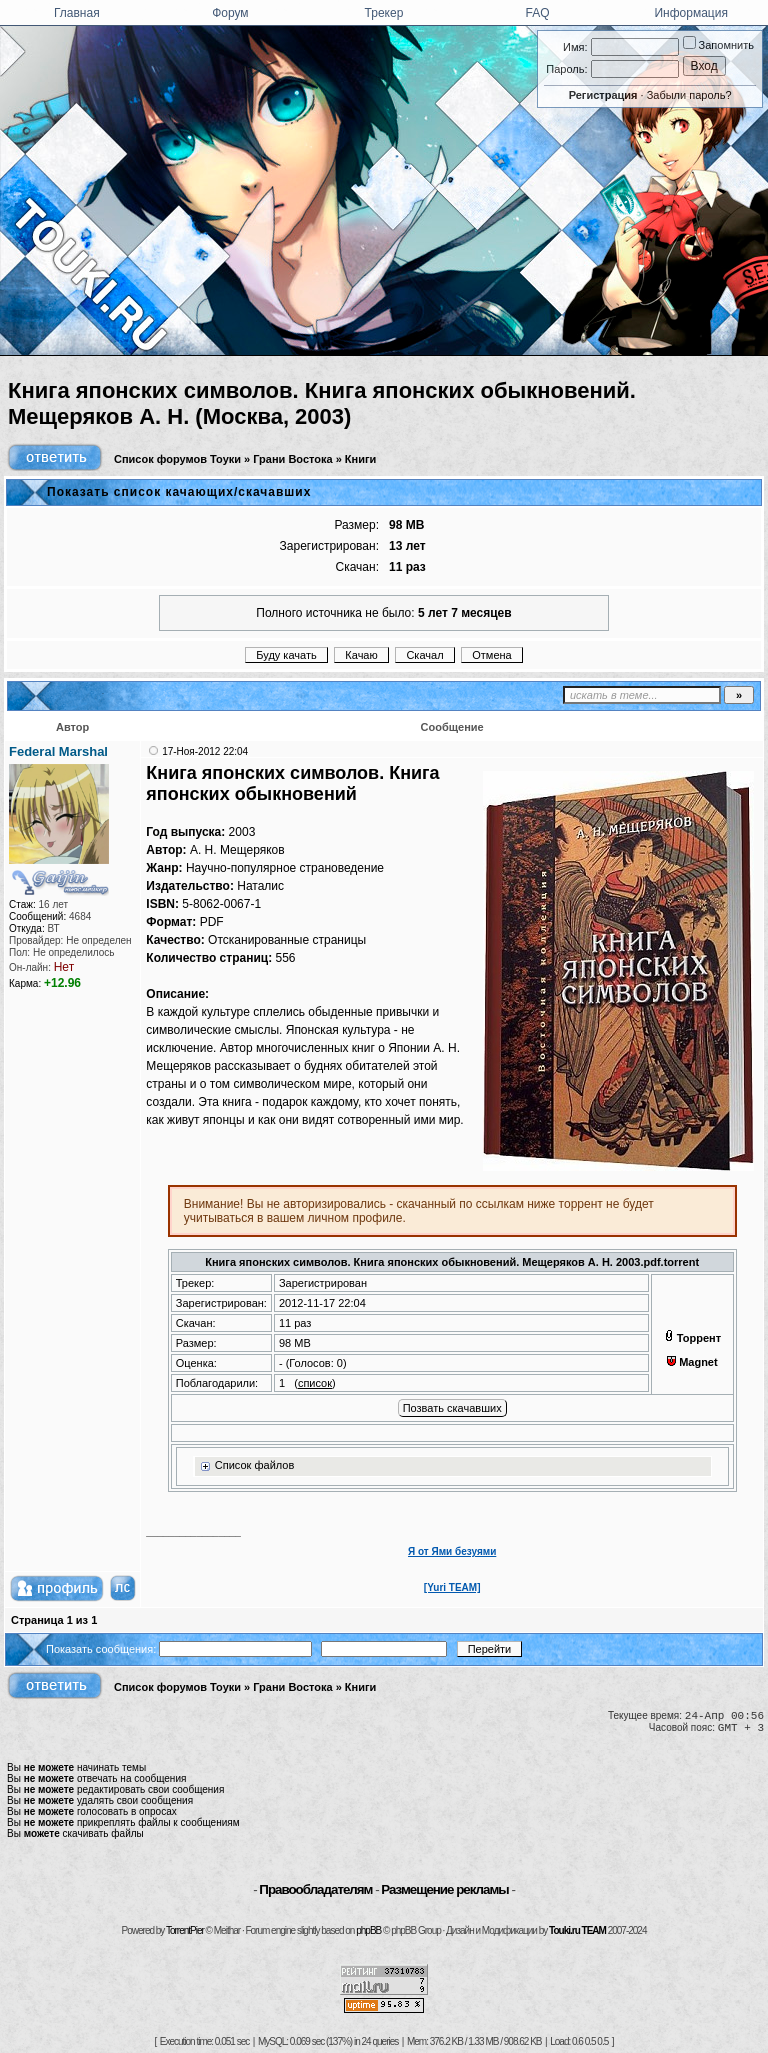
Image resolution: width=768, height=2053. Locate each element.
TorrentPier (185, 1930)
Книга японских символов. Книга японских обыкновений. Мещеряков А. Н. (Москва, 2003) (322, 403)
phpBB (368, 1930)
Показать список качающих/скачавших (179, 492)
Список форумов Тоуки (177, 459)
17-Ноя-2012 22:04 (205, 751)
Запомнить (718, 45)
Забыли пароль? (689, 95)
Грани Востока (292, 459)
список (315, 1383)
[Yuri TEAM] (452, 1587)
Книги (360, 459)
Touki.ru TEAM (577, 1930)
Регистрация (603, 95)
